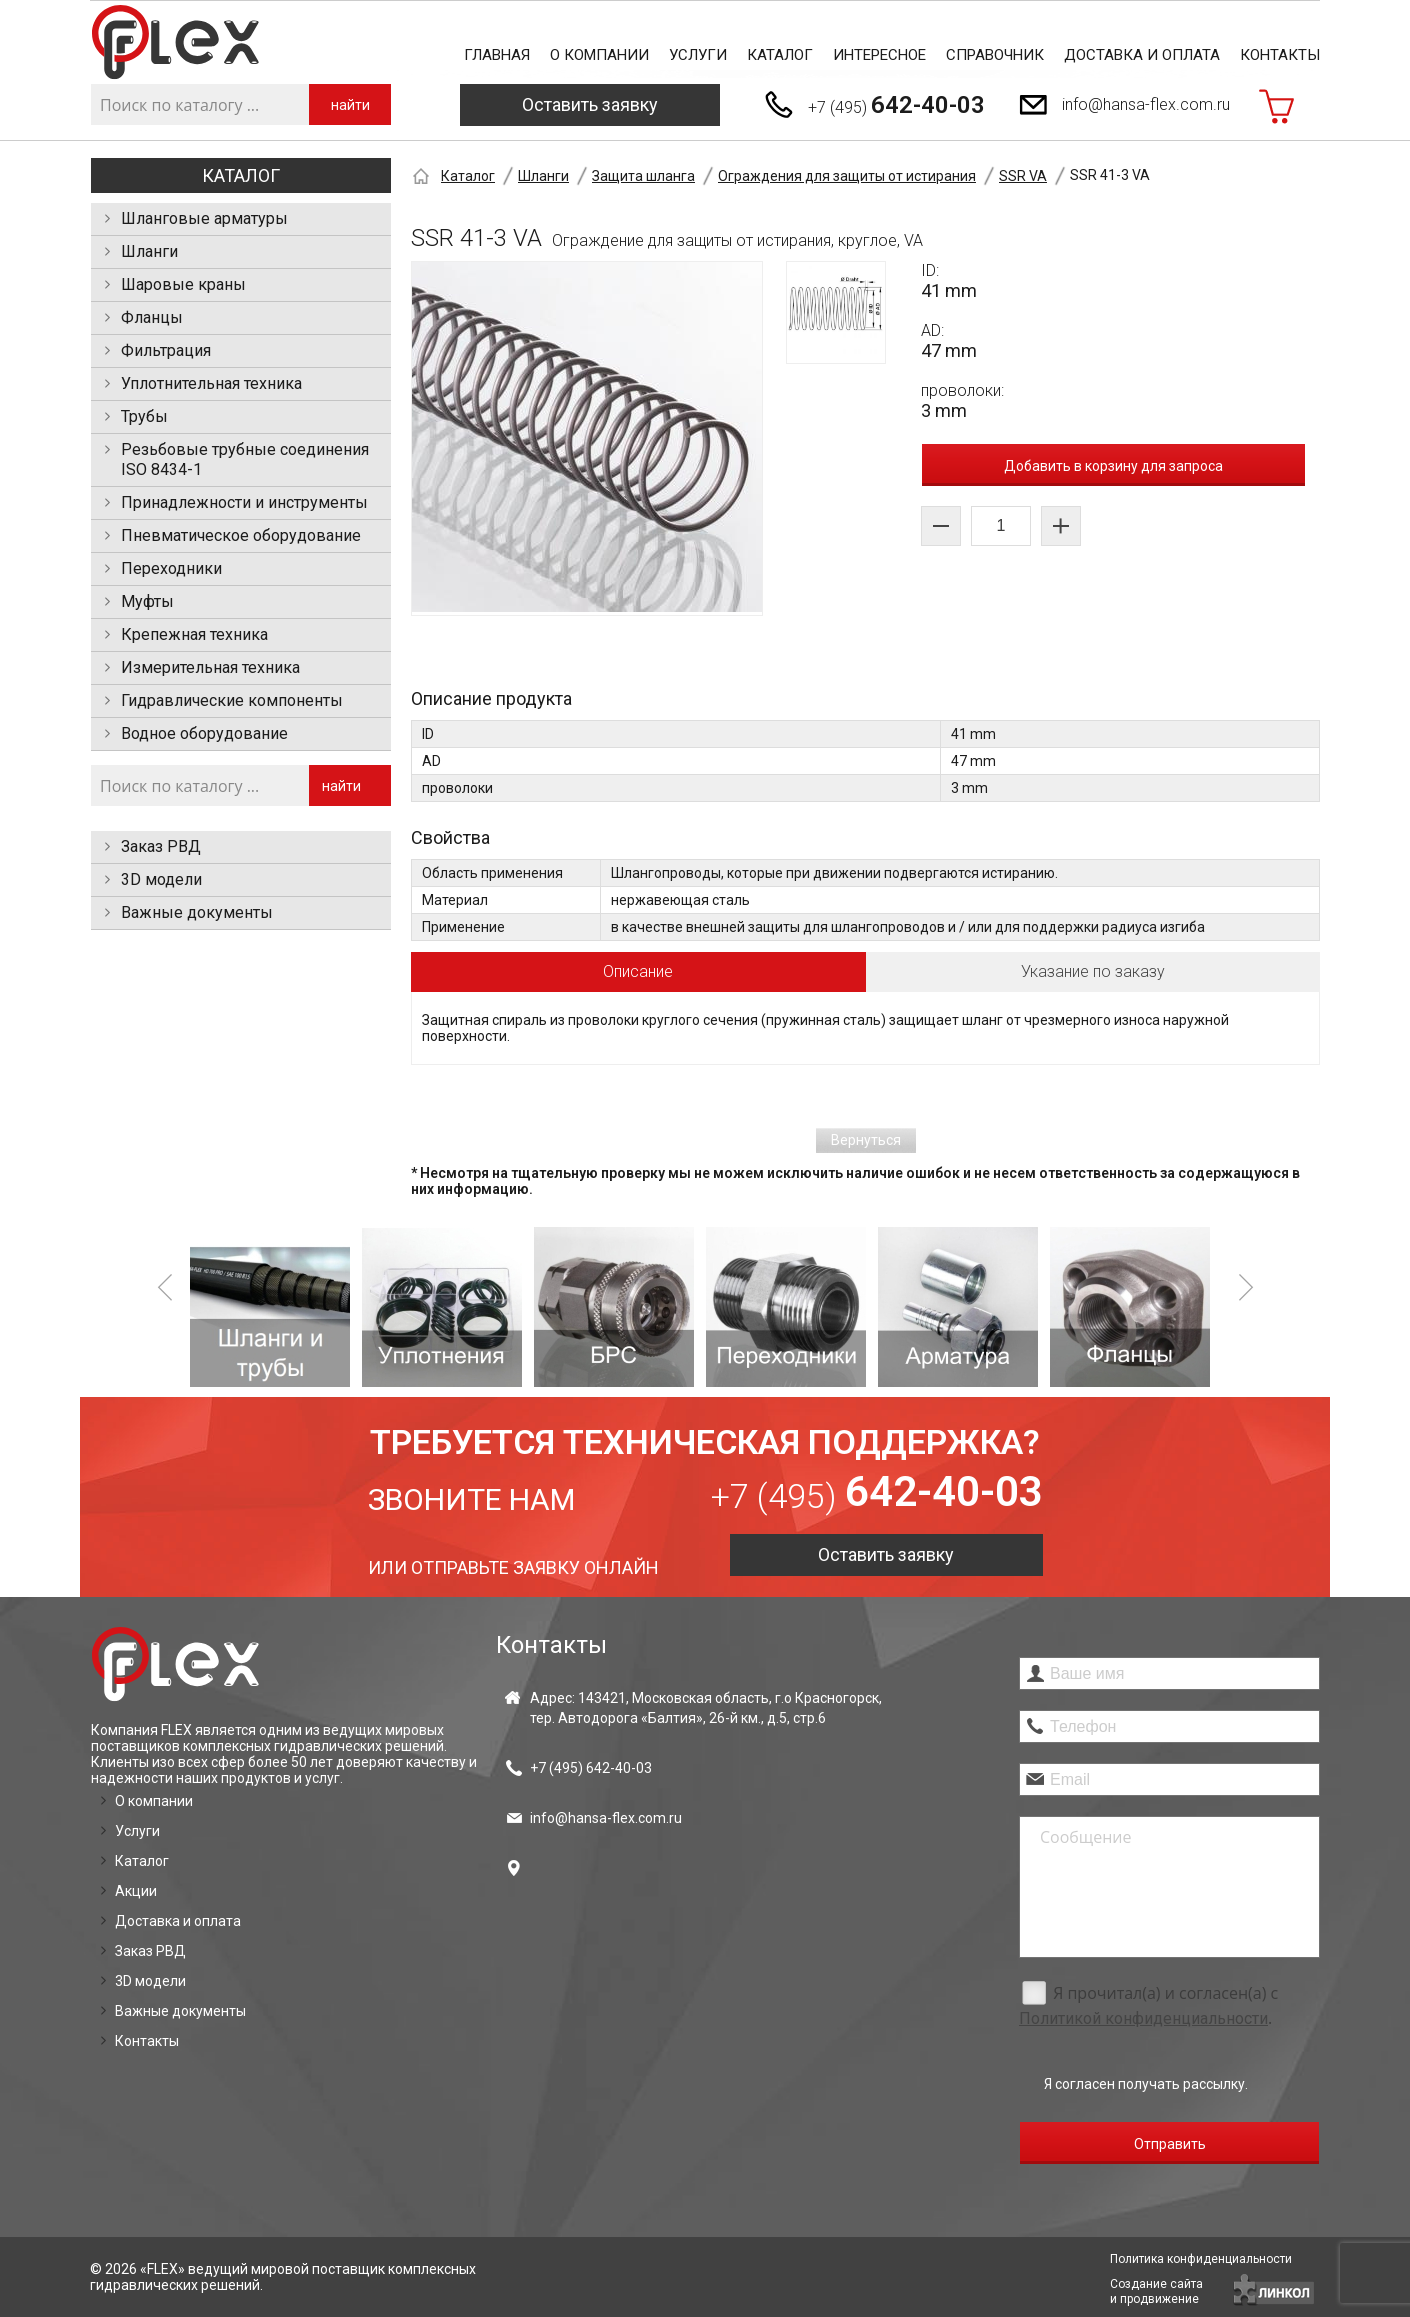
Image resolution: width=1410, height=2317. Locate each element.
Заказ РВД (161, 846)
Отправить (1170, 2144)
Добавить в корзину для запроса (1113, 466)
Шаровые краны (183, 284)
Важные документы (197, 912)
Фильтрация (166, 350)
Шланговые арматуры (204, 218)
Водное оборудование (204, 733)
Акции (136, 1891)
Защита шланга (643, 176)
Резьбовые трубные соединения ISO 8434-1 (245, 459)
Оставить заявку (590, 104)
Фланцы (152, 317)
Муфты (147, 601)
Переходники (171, 568)
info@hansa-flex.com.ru (1146, 104)
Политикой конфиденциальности (1143, 2018)
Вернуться (866, 1140)
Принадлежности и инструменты (244, 502)
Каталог (780, 55)
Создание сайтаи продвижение (1156, 2291)
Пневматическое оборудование (241, 535)
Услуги (698, 55)
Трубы (144, 416)
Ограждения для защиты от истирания (847, 176)
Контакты (1280, 55)
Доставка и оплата (1142, 55)
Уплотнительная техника (211, 383)
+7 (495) (896, 105)
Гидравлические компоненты (232, 700)
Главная (497, 55)
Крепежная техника (194, 634)
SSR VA (1023, 176)
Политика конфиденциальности (1201, 2259)
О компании (599, 55)
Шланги (149, 251)
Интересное (879, 55)
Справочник (995, 55)
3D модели (161, 879)
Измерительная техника (210, 667)
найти (350, 105)
